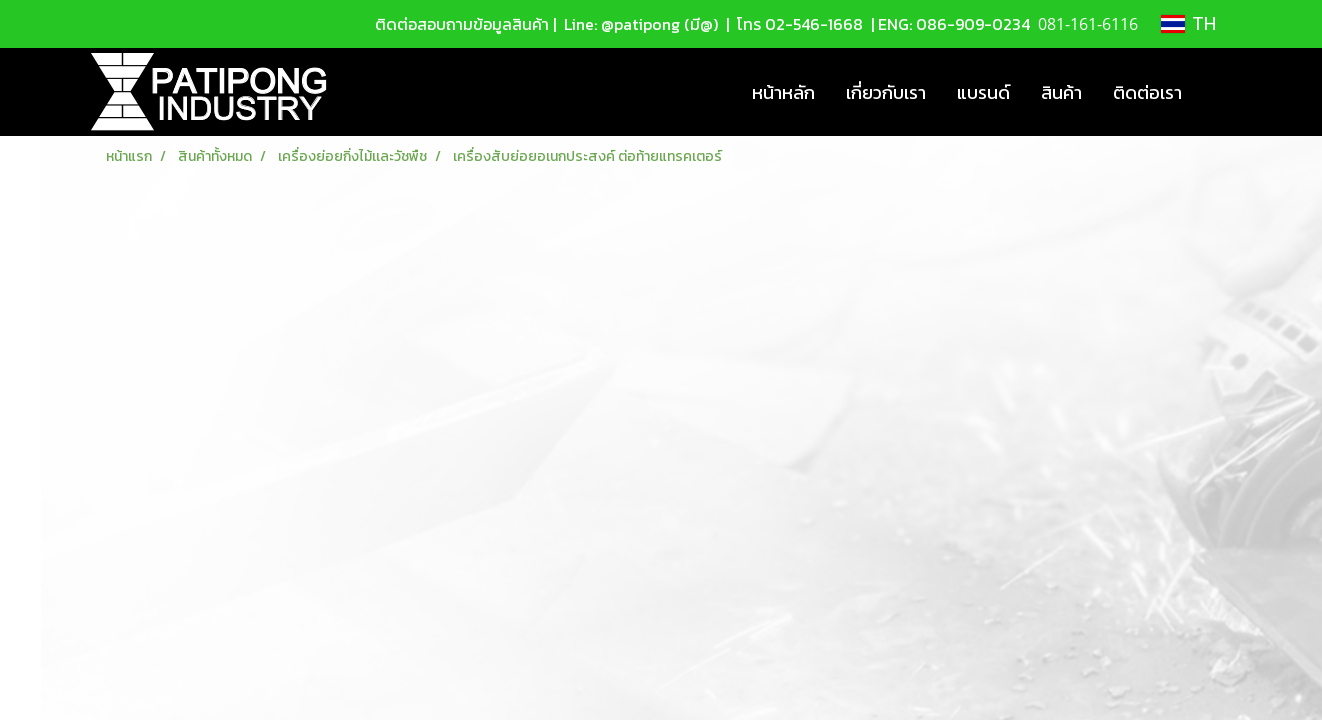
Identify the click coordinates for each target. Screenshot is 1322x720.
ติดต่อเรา (1147, 92)
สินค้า (1061, 92)
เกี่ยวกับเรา (886, 92)
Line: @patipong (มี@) (639, 24)
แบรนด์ (983, 92)
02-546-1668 (814, 24)
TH (1188, 24)
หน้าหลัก (783, 92)
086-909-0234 (973, 24)
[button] (1215, 92)
